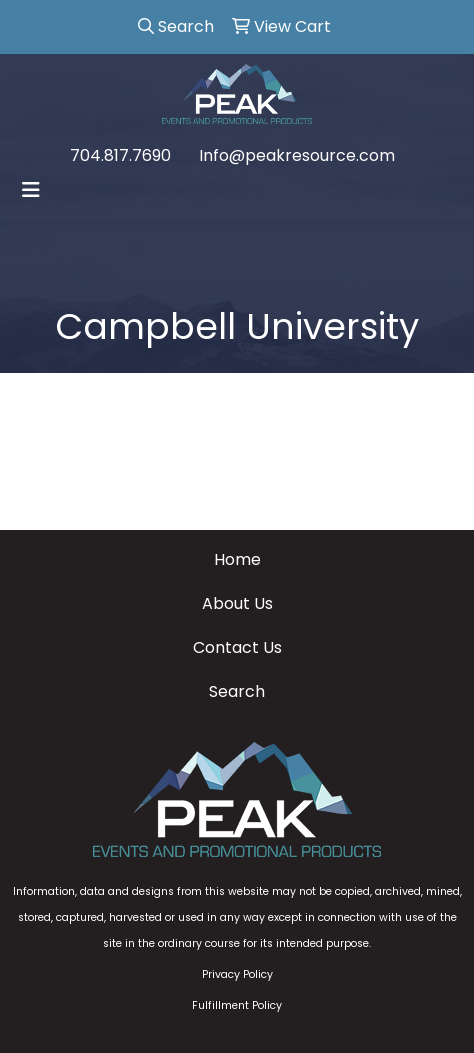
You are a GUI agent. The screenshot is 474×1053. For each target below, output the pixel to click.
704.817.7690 (120, 155)
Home (237, 559)
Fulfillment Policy (237, 1005)
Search (237, 691)
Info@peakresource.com (297, 155)
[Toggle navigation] (31, 190)
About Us (237, 603)
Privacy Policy (237, 974)
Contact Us (237, 647)
